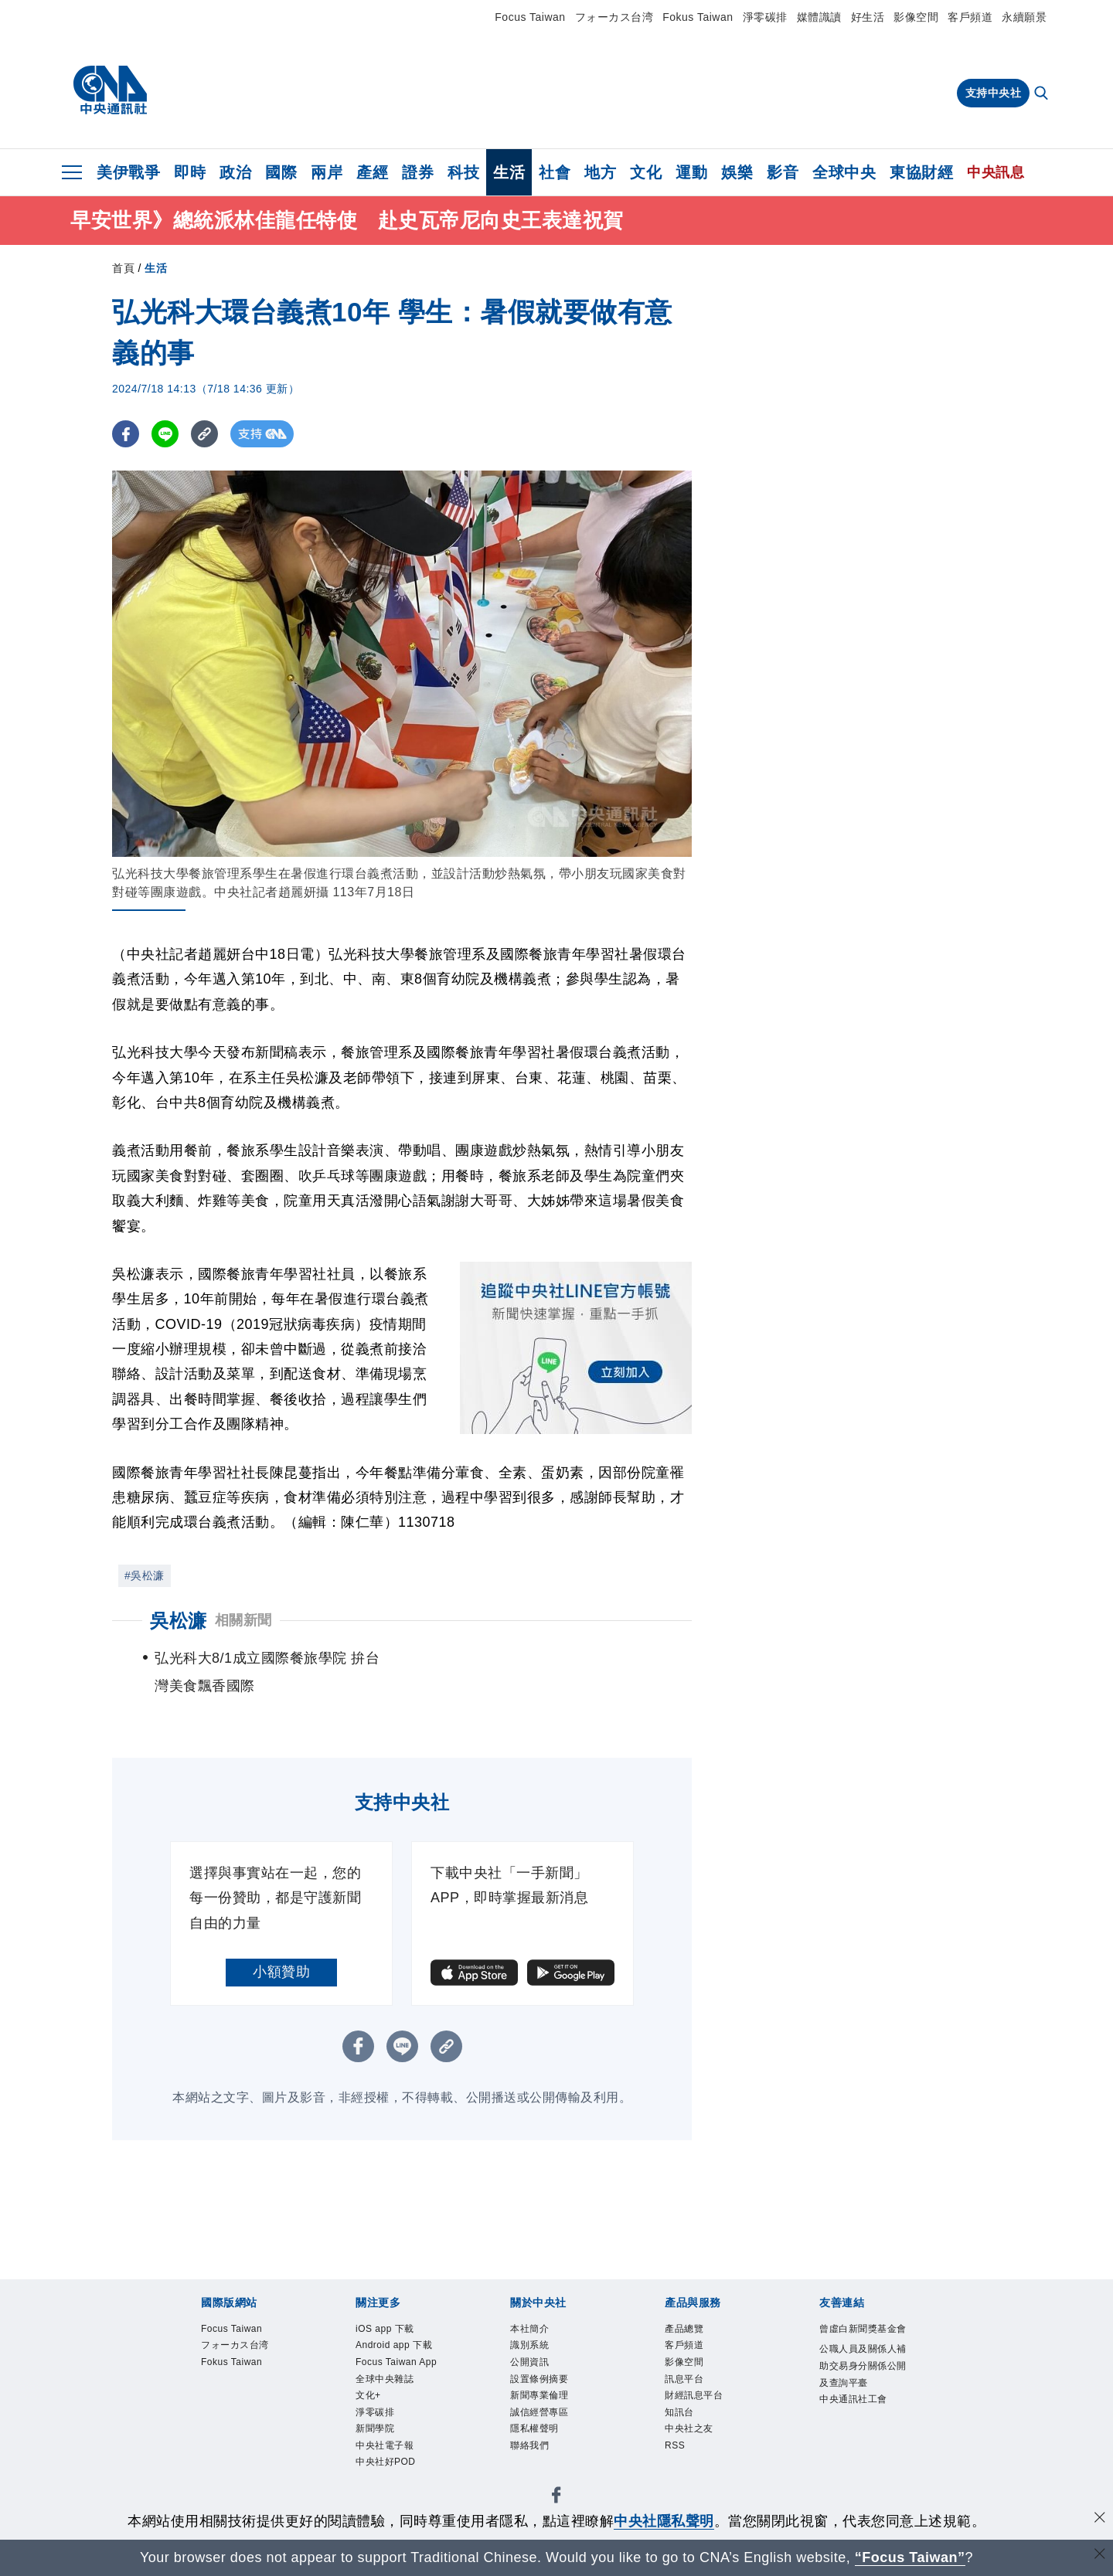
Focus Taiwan (530, 17)
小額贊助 (281, 1972)
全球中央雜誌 (387, 2383)
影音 (782, 172)
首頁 (123, 268)
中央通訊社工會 (856, 2422)
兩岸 (326, 172)
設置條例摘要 (541, 2383)
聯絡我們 (531, 2455)
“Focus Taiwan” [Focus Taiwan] (910, 2557)
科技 (463, 172)
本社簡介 (531, 2330)
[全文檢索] (1042, 94)
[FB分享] (125, 433)
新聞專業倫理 (541, 2401)
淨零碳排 (765, 17)
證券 (418, 172)
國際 (281, 172)
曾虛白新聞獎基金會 (861, 2338)
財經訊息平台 (696, 2401)
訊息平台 (685, 2383)
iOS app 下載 (388, 2330)
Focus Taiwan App (400, 2365)
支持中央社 (993, 93)
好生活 (868, 17)
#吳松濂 (144, 1575)
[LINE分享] (165, 433)
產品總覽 (685, 2330)
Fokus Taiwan (697, 17)
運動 (691, 172)
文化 (646, 172)
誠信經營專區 (541, 2419)
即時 (190, 172)
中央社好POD (388, 2473)
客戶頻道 (970, 17)
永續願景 (1024, 17)
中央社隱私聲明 (664, 2521)
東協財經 (921, 172)
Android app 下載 (398, 2347)
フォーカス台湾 (614, 17)
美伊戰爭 (128, 172)
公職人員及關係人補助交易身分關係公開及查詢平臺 (861, 2386)
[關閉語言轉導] (1099, 2555)
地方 (600, 172)
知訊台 (680, 2419)
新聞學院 (376, 2437)
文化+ (369, 2401)
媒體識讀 (819, 17)
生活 (509, 172)
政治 (235, 172)
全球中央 (844, 172)
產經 (372, 172)
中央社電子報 (387, 2455)
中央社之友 (691, 2437)
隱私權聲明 (536, 2437)
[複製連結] (204, 433)
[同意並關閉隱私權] (1099, 2519)
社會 (554, 172)
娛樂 (737, 172)
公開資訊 (531, 2365)
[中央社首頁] (110, 90)
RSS (676, 2455)
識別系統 (531, 2347)
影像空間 (915, 17)
